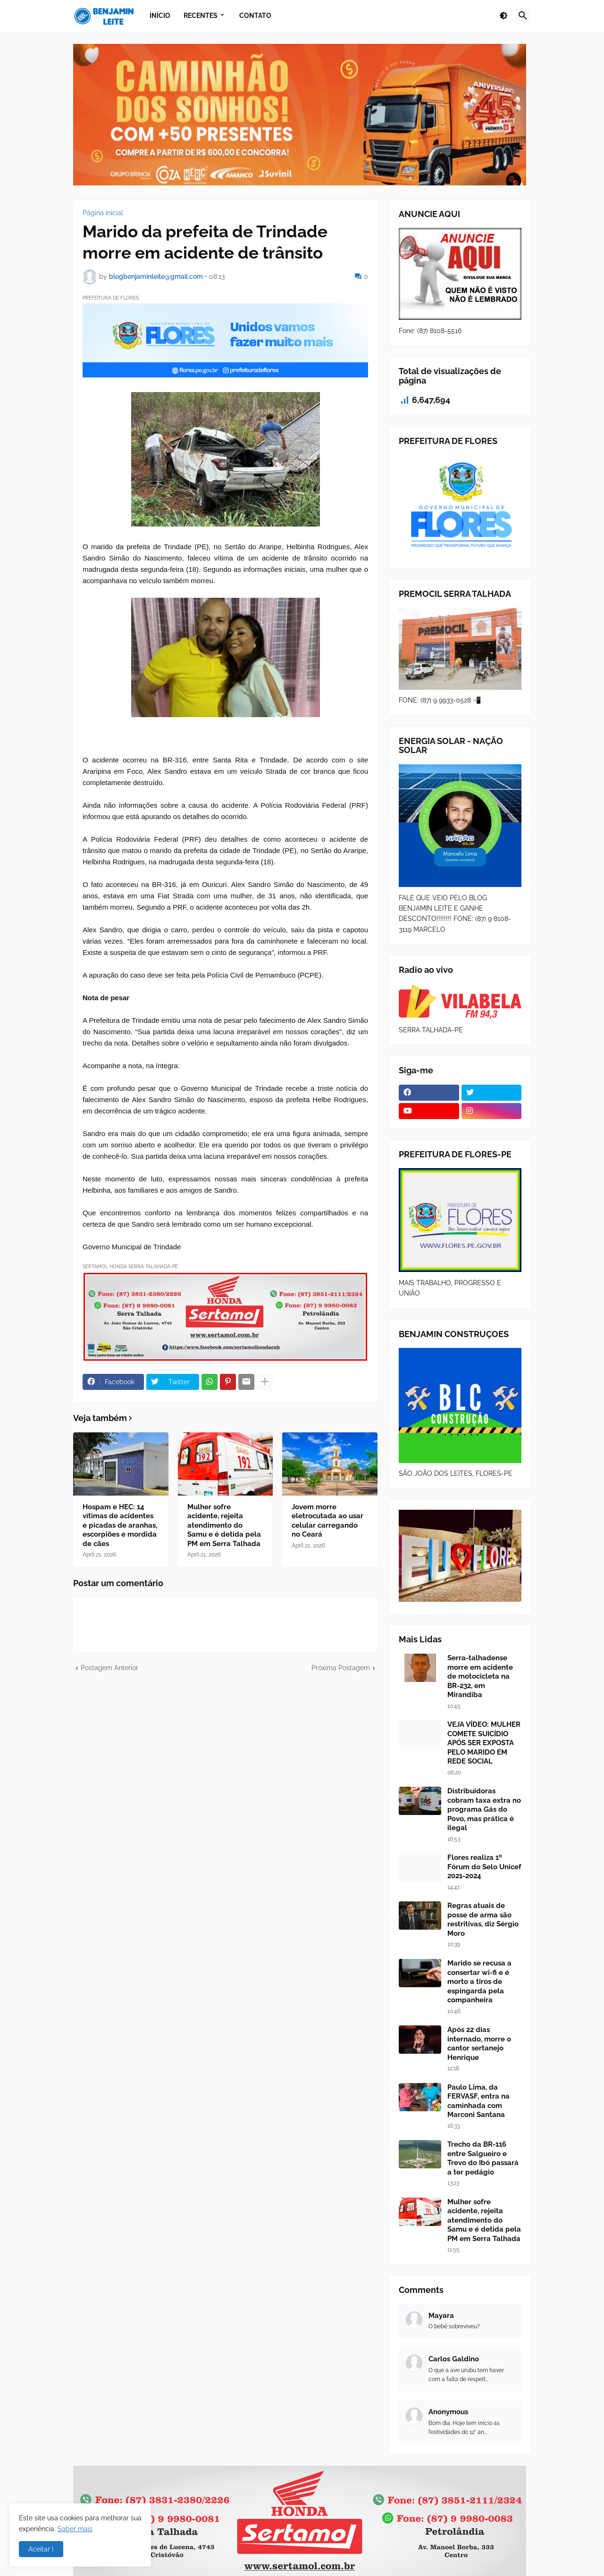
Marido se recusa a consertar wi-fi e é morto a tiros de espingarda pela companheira (479, 1981)
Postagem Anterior (109, 1668)
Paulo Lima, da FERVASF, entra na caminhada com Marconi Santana (478, 2101)
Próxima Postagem (340, 1668)
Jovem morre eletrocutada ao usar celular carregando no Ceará (327, 1521)
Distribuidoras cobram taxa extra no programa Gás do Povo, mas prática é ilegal (484, 1809)
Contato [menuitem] (255, 15)
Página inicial (103, 212)
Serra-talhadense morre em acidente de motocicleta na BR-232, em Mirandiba (480, 1676)
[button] (503, 16)
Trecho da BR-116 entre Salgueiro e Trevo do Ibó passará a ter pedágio (483, 2158)
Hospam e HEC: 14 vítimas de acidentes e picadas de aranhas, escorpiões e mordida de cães (120, 1525)
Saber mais (75, 2529)
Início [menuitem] (160, 15)
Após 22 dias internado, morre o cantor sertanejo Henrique (479, 2043)
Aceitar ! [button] (41, 2549)
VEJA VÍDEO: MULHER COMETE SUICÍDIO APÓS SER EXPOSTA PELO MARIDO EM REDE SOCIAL (483, 1742)
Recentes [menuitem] (201, 15)
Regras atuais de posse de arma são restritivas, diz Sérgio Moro (483, 1919)
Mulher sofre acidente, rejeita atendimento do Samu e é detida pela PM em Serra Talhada (224, 1525)
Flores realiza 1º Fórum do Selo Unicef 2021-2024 (484, 1866)
